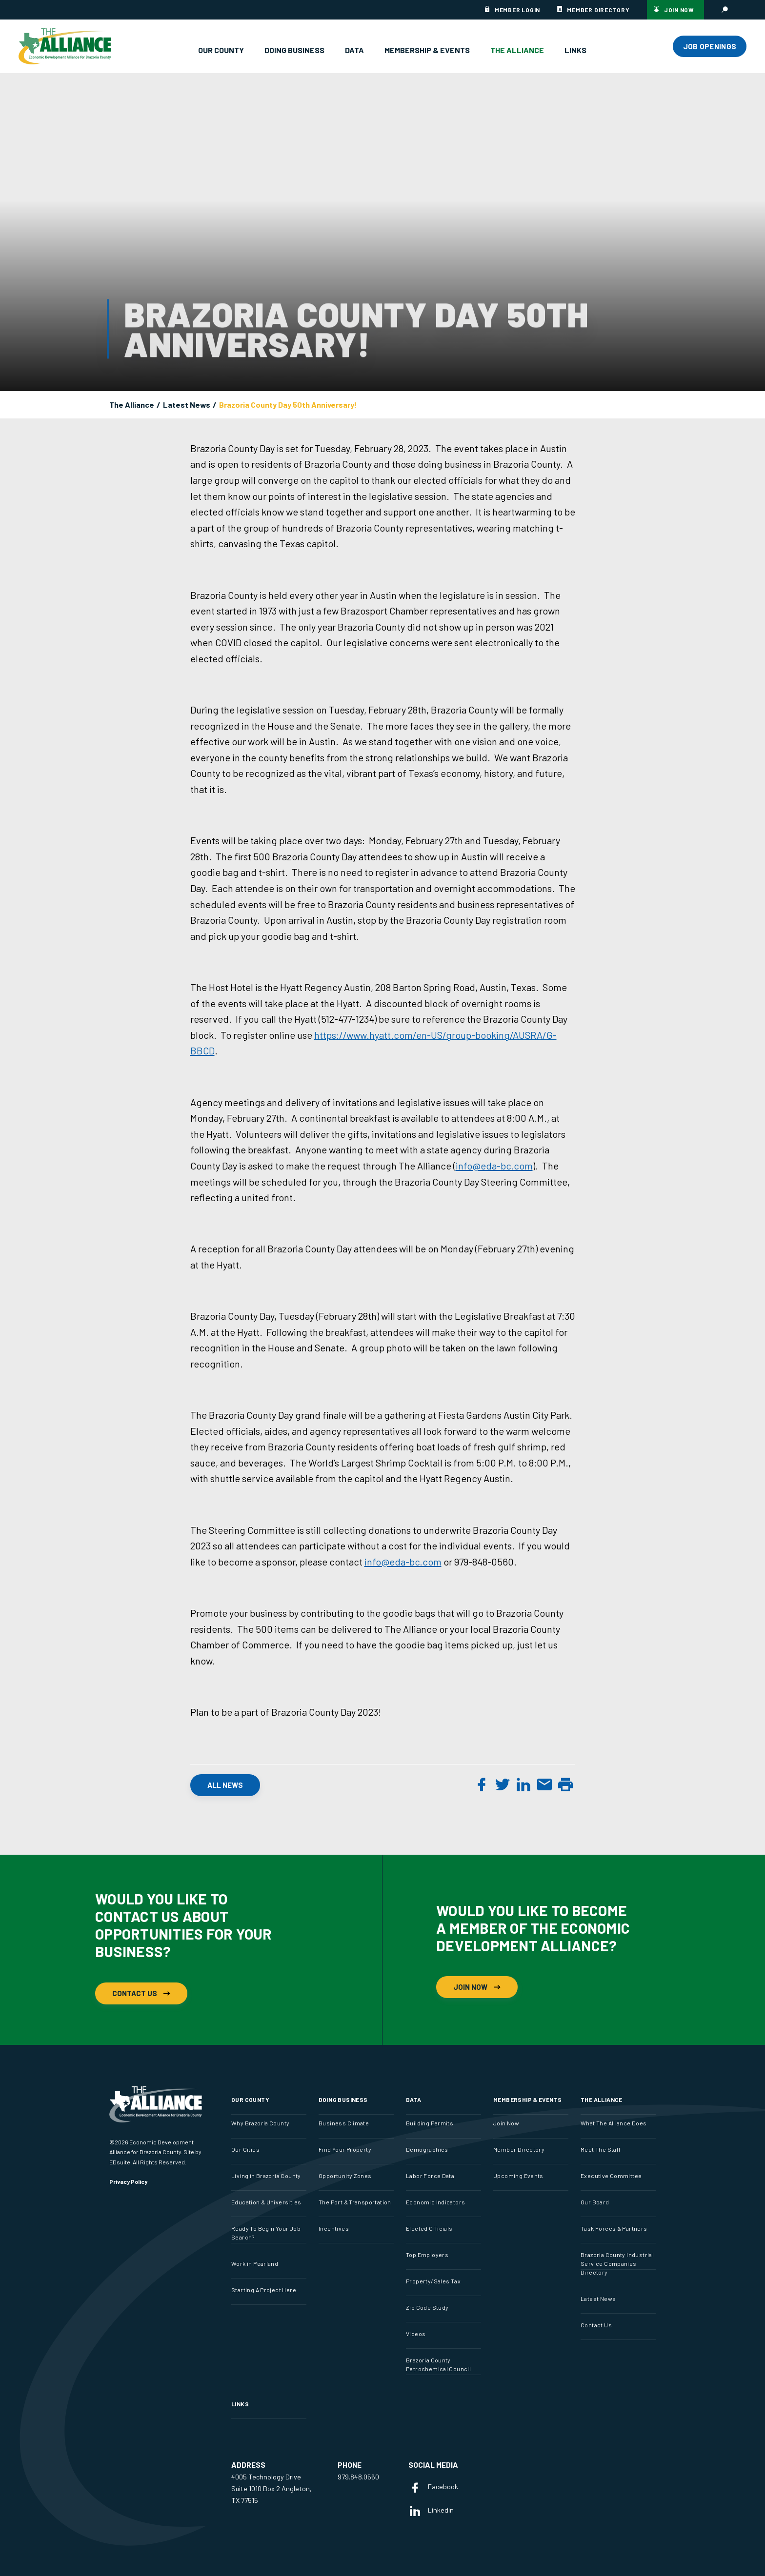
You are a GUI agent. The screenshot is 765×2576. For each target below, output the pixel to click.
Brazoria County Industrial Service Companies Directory (617, 2263)
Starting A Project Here (263, 2289)
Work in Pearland (254, 2263)
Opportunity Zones (345, 2175)
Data (354, 50)
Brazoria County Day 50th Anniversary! (288, 405)
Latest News (186, 405)
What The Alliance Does (614, 2123)
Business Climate (344, 2123)
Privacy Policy (128, 2181)
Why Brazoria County (260, 2123)
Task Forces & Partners (614, 2228)
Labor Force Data (430, 2175)
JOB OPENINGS (710, 46)
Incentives (334, 2228)
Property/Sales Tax (433, 2281)
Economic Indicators (435, 2202)
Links (575, 50)
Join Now (679, 9)
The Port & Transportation (355, 2202)
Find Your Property (345, 2149)
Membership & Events (427, 50)
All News (225, 1785)
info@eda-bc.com (494, 1165)
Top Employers (427, 2254)
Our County (221, 50)
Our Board (595, 2202)
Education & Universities (266, 2202)
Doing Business (294, 50)
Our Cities (245, 2149)
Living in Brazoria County (266, 2175)
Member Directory (598, 9)
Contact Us (141, 1993)
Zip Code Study (427, 2307)
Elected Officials (429, 2228)
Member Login (517, 9)
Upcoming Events (518, 2175)
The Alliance (517, 50)
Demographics (427, 2149)
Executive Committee (611, 2175)
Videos (415, 2333)
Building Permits (429, 2123)
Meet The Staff (601, 2149)
